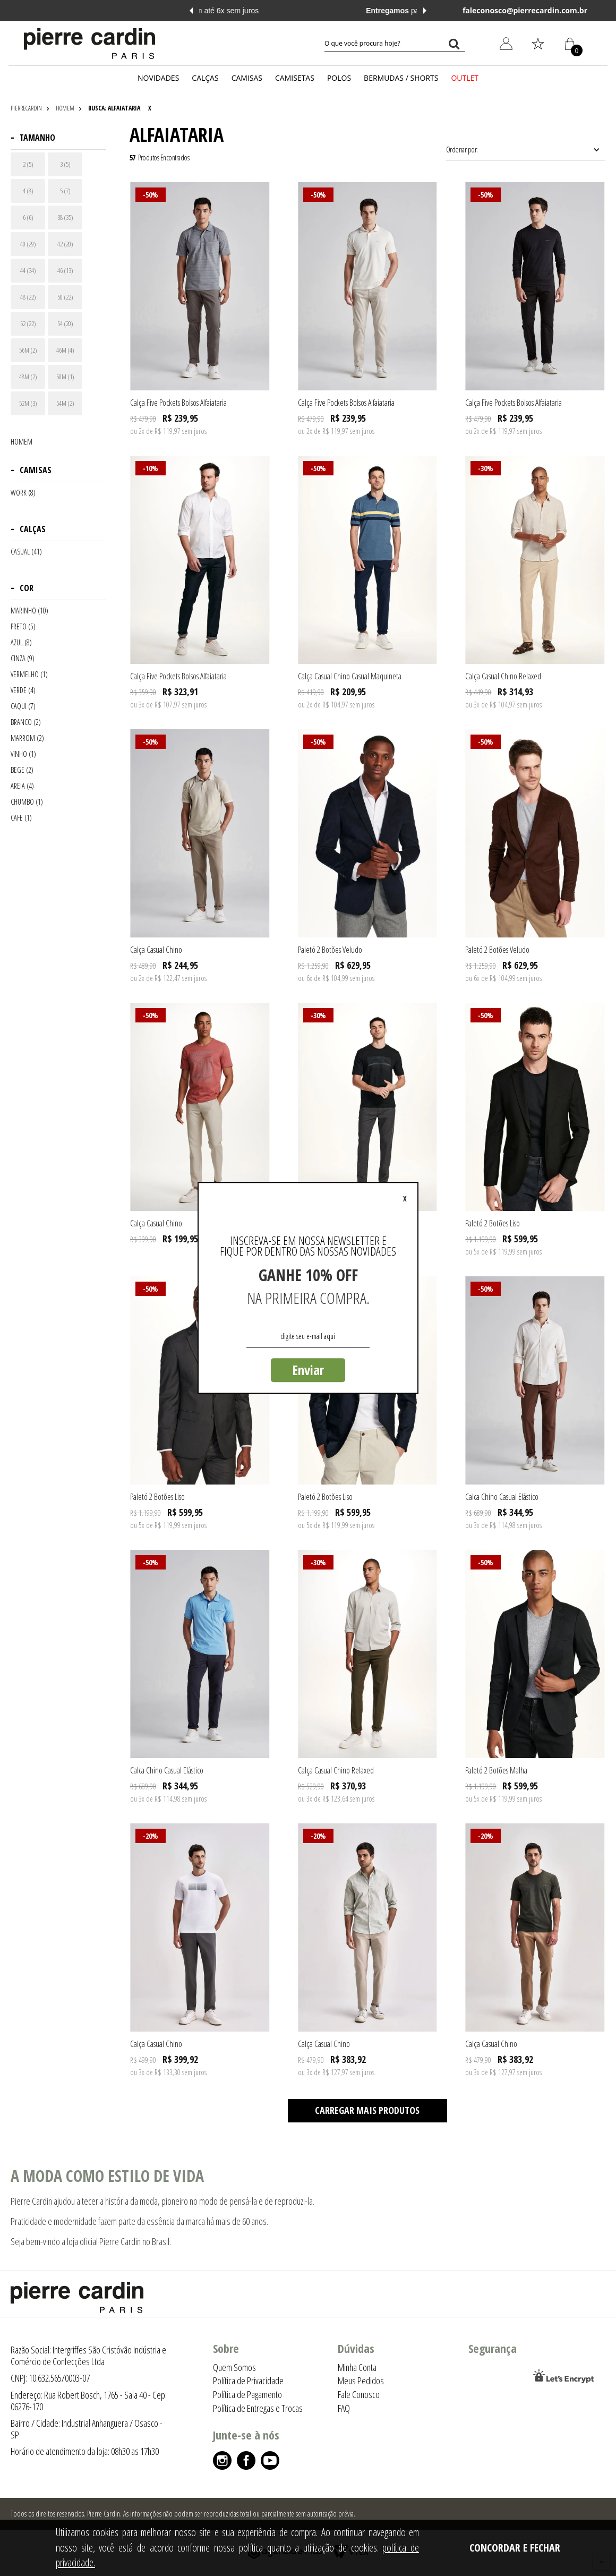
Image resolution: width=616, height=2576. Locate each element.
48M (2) (28, 376)
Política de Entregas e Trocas (258, 2408)
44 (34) (28, 270)
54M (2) (65, 403)
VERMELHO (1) (29, 674)
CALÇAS (205, 78)
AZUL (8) (21, 642)
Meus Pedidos (361, 2380)
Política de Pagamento (247, 2394)
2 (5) (28, 164)
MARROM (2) (27, 738)
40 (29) (28, 244)
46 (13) (65, 270)
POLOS (339, 78)
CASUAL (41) (26, 552)
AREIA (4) (22, 786)
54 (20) (65, 323)
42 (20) (65, 244)
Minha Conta (357, 2367)
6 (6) (28, 217)
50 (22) (65, 297)
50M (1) (65, 376)
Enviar (308, 1370)
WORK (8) (23, 493)
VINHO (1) (23, 754)
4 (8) (28, 190)
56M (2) (28, 350)
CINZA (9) (23, 658)
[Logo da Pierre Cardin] (89, 43)
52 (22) (28, 323)
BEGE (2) (22, 770)
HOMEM (65, 108)
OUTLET (464, 78)
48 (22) (28, 297)
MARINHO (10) (29, 611)
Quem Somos (234, 2367)
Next (425, 11)
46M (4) (65, 350)
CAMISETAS (294, 78)
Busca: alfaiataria (114, 108)
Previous (191, 11)
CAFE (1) (21, 818)
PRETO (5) (23, 626)
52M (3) (28, 403)
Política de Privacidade (248, 2380)
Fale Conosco (359, 2394)
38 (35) (65, 217)
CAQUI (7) (23, 706)
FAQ (344, 2408)
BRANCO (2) (26, 722)
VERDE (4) (23, 690)
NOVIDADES (158, 78)
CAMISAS (247, 78)
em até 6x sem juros (308, 10)
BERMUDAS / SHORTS (401, 78)
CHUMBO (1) (27, 802)
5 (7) (65, 190)
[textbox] (394, 43)
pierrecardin (26, 108)
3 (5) (65, 164)
